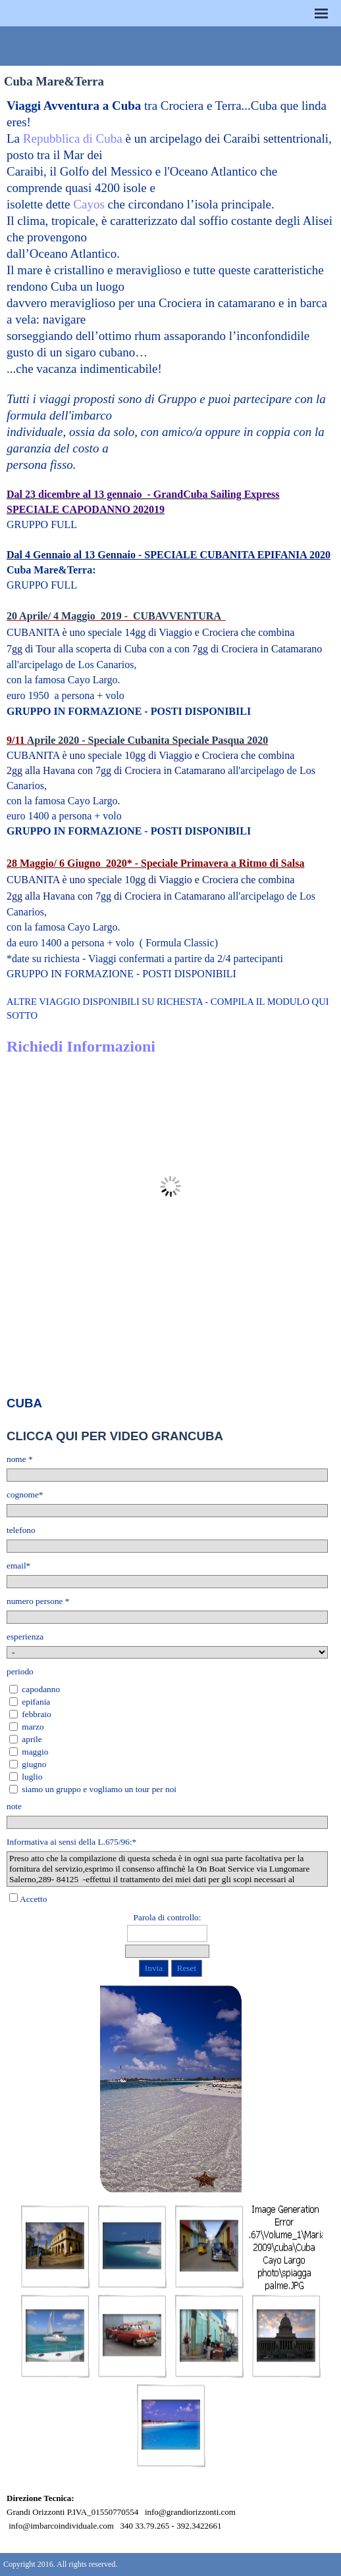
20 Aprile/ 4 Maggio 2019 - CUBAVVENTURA (116, 615)
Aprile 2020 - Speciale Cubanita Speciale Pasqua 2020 (148, 740)
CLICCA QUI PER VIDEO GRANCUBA (115, 1436)
